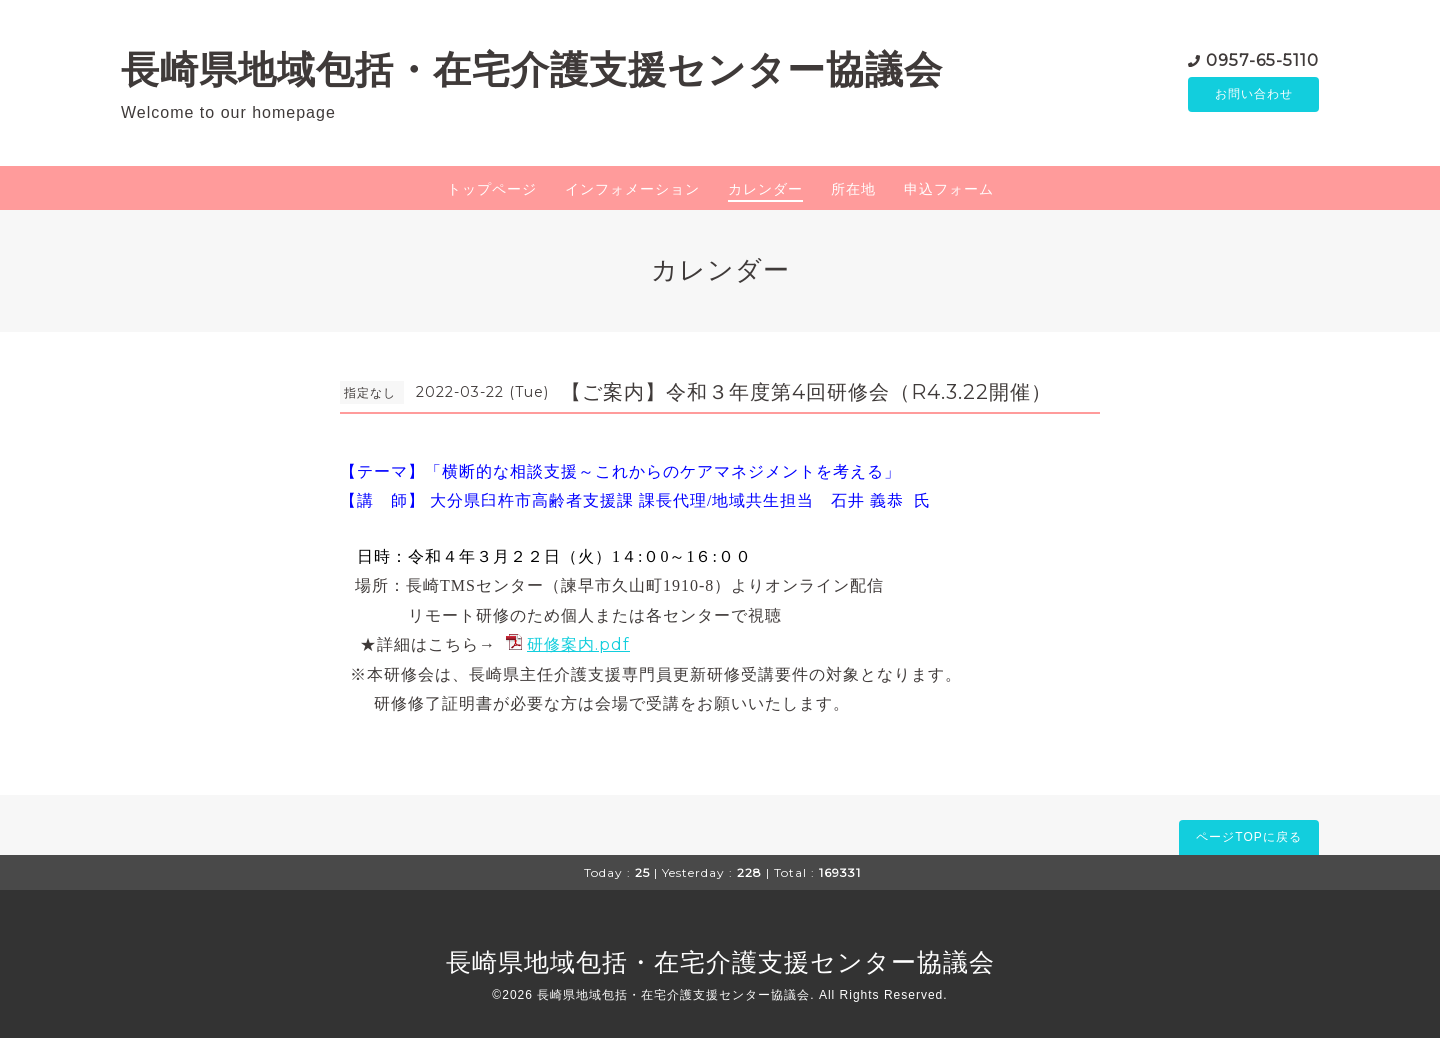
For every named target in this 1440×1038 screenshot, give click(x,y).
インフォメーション (632, 189)
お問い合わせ (1254, 95)
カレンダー (765, 189)
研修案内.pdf (578, 644)
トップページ (492, 189)
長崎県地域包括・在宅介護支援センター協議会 (532, 69)
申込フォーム (949, 189)
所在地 (853, 189)
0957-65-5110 (1262, 59)
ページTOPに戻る (1248, 837)
